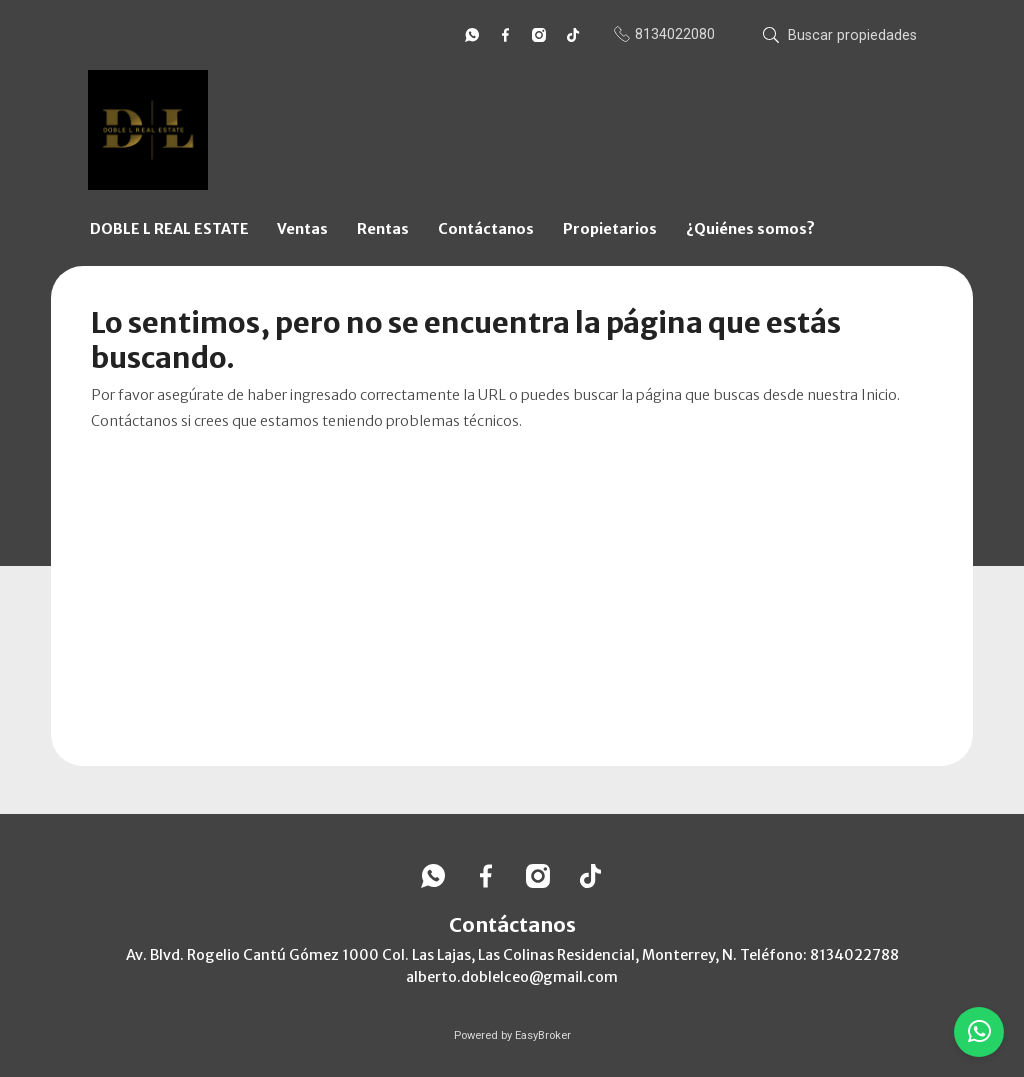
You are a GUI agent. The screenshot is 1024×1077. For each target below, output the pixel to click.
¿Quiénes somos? (750, 229)
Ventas (302, 229)
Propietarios (610, 229)
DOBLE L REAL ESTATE (169, 229)
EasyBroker (543, 1035)
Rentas (383, 229)
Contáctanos (486, 229)
